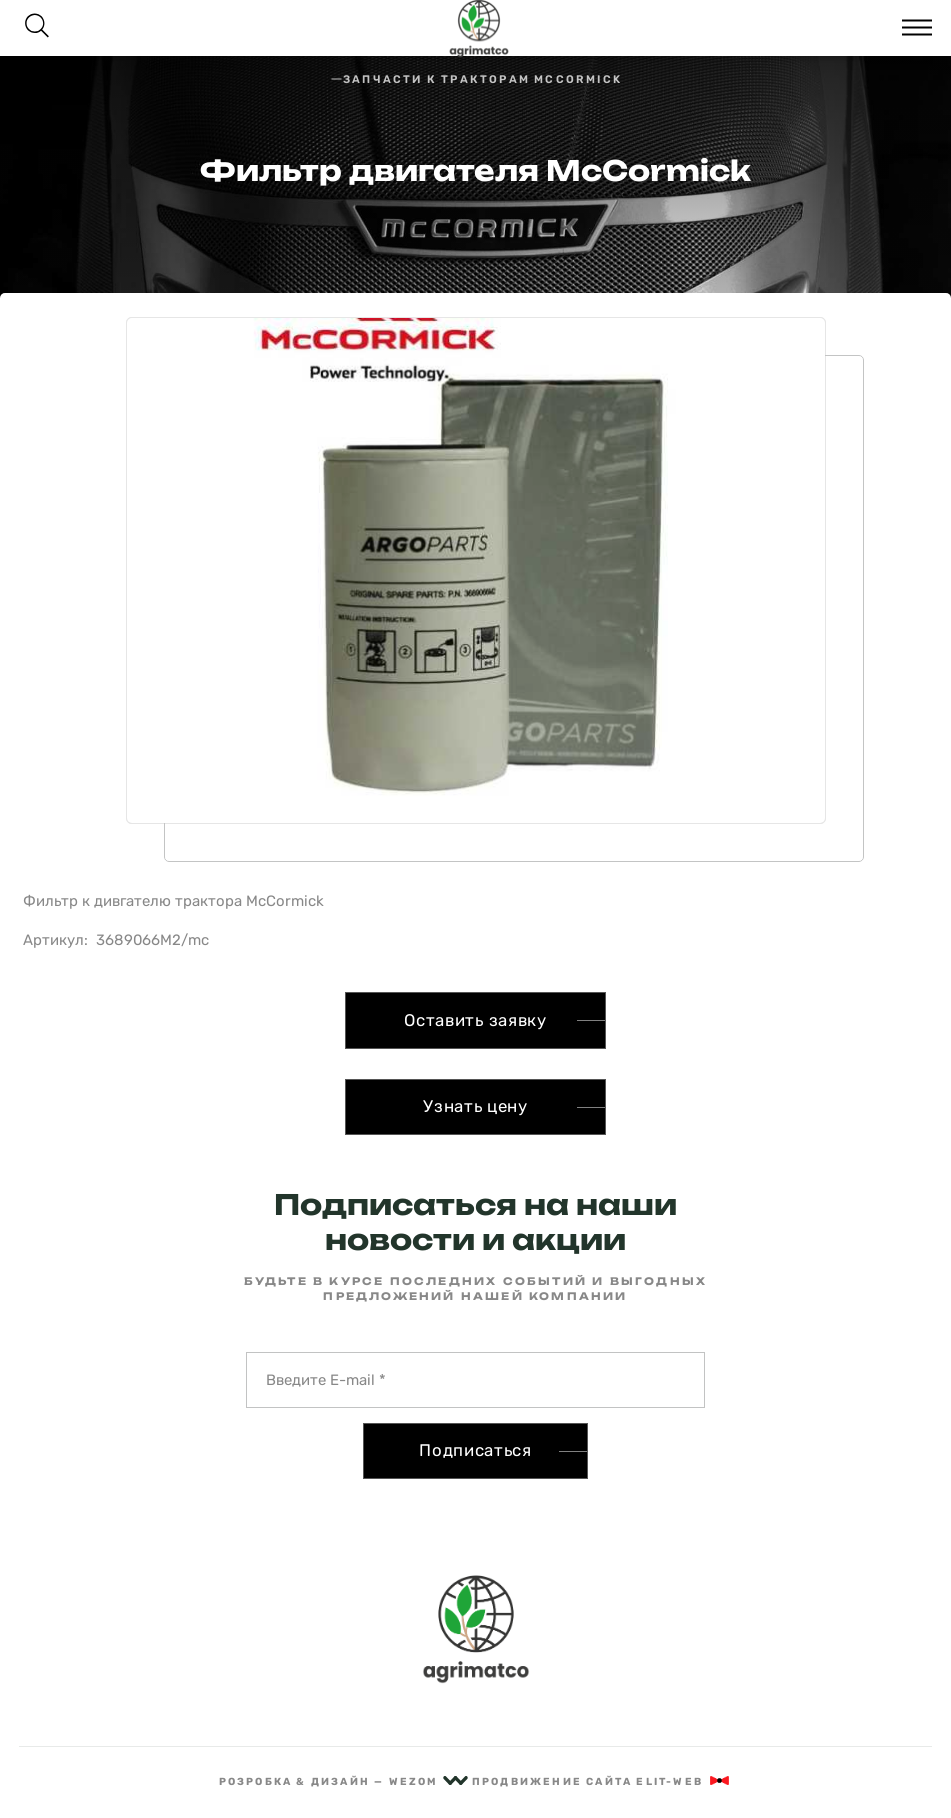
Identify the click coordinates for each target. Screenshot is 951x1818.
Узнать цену (475, 1106)
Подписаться (475, 1450)
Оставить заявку (475, 1020)
